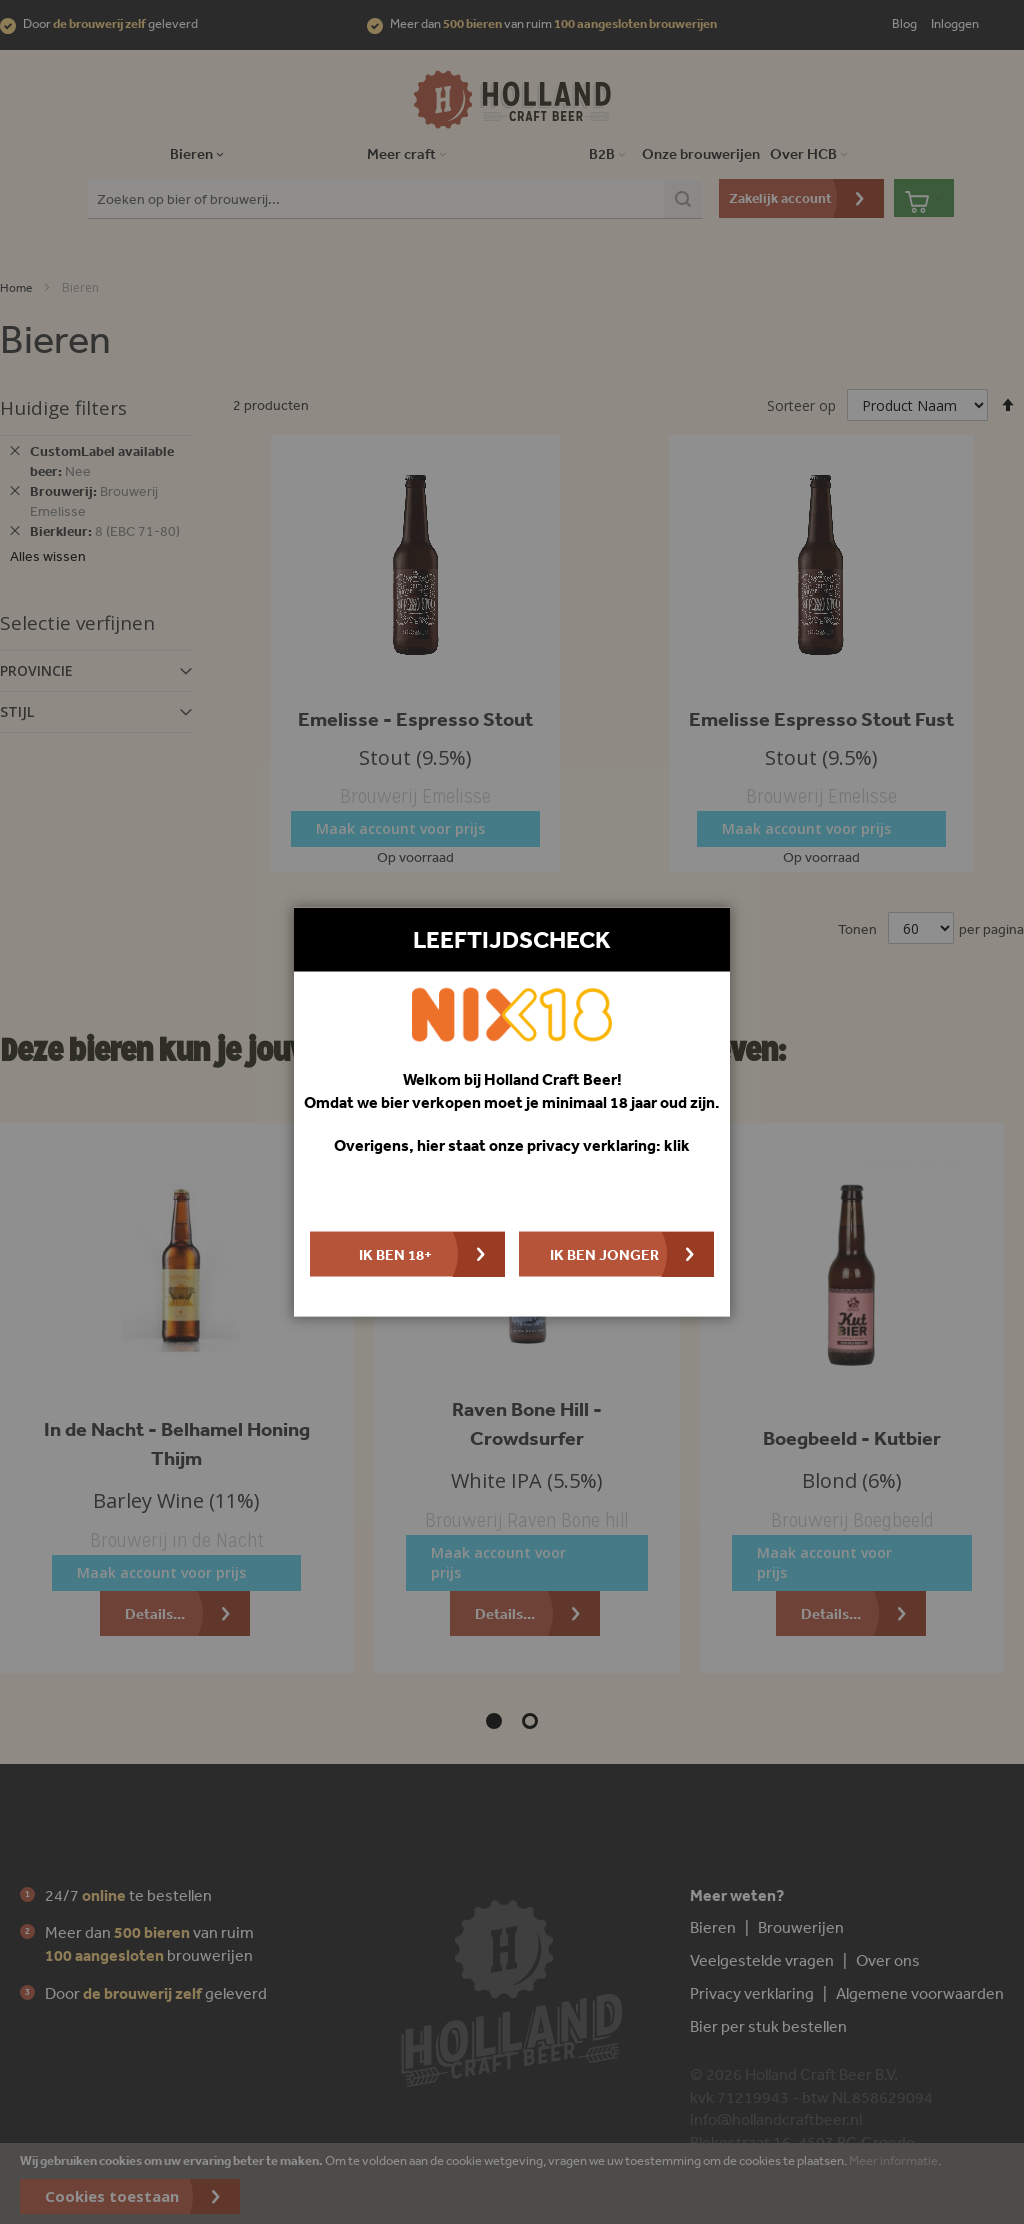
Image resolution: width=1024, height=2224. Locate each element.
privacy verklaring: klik (608, 1145)
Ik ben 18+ (395, 1253)
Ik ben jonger (604, 1253)
